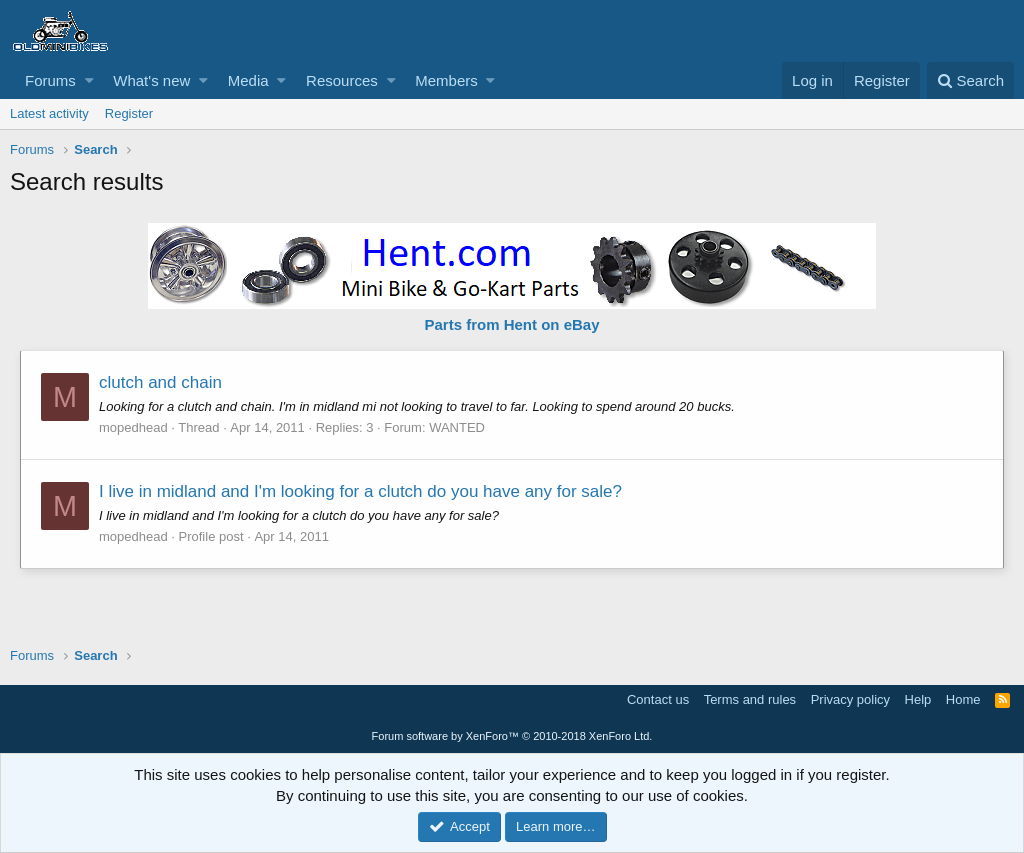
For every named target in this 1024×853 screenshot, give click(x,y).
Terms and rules (750, 699)
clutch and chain (160, 382)
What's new (151, 80)
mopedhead (133, 427)
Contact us (658, 699)
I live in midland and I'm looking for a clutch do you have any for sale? (360, 491)
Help (918, 699)
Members (446, 80)
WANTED (457, 427)
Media (248, 80)
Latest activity (49, 113)
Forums (50, 80)
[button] (89, 80)
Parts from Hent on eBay (511, 324)
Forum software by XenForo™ (512, 736)
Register (129, 113)
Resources (342, 80)
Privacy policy (850, 699)
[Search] (970, 80)
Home (963, 699)
